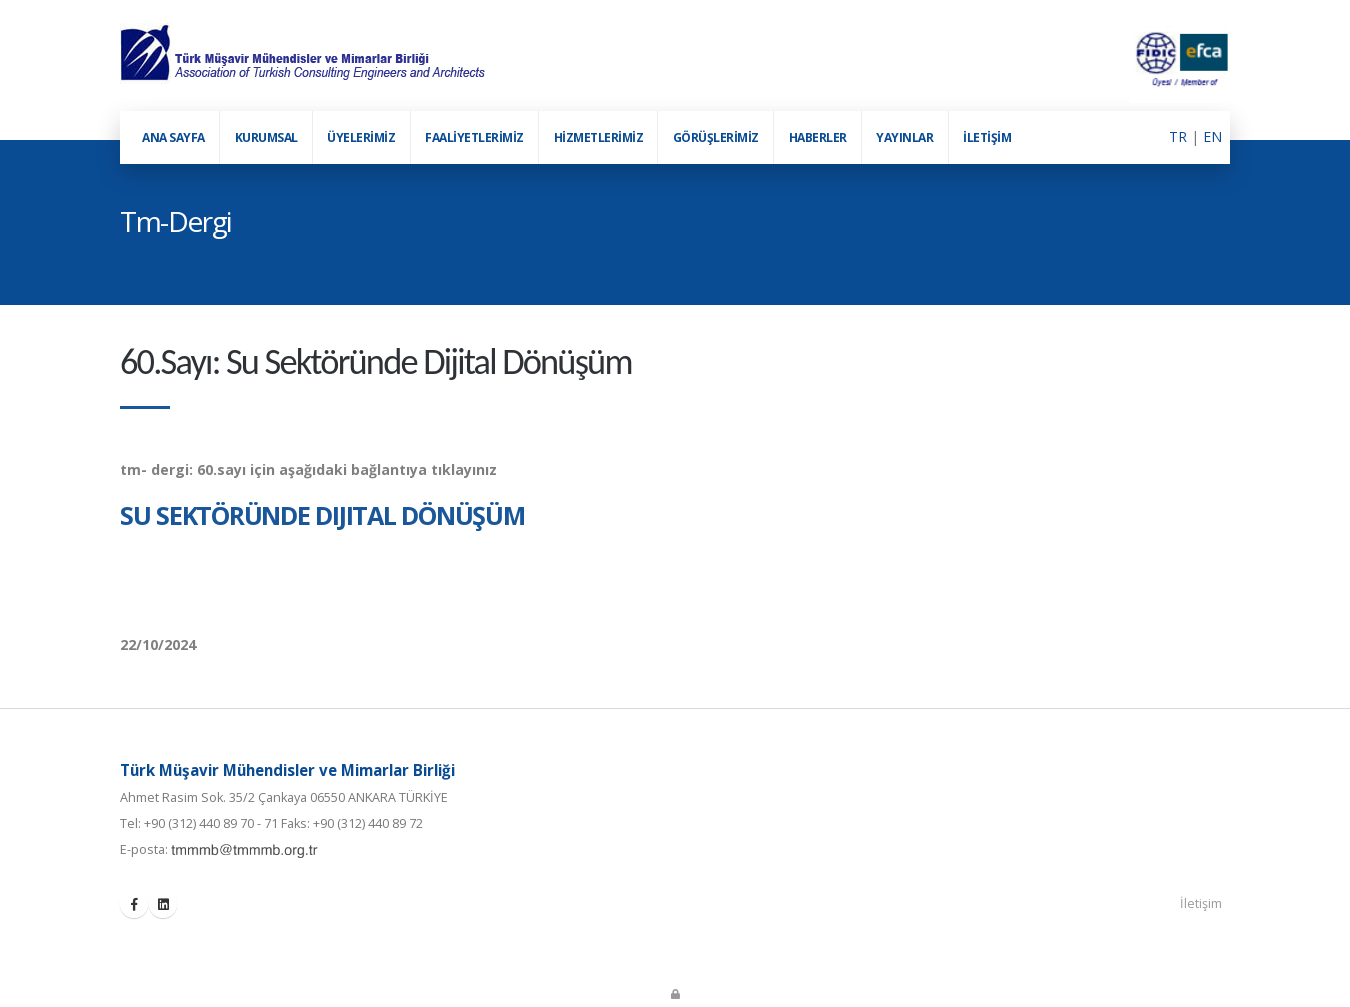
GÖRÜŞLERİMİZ (716, 137)
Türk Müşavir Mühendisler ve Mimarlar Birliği (287, 770)
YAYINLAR (904, 137)
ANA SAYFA (173, 137)
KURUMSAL (266, 137)
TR (1178, 136)
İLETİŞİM (987, 137)
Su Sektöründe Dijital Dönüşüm (322, 515)
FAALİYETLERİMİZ (474, 137)
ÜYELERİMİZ (361, 137)
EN (1212, 136)
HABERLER (818, 137)
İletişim (1201, 903)
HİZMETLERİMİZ (599, 137)
